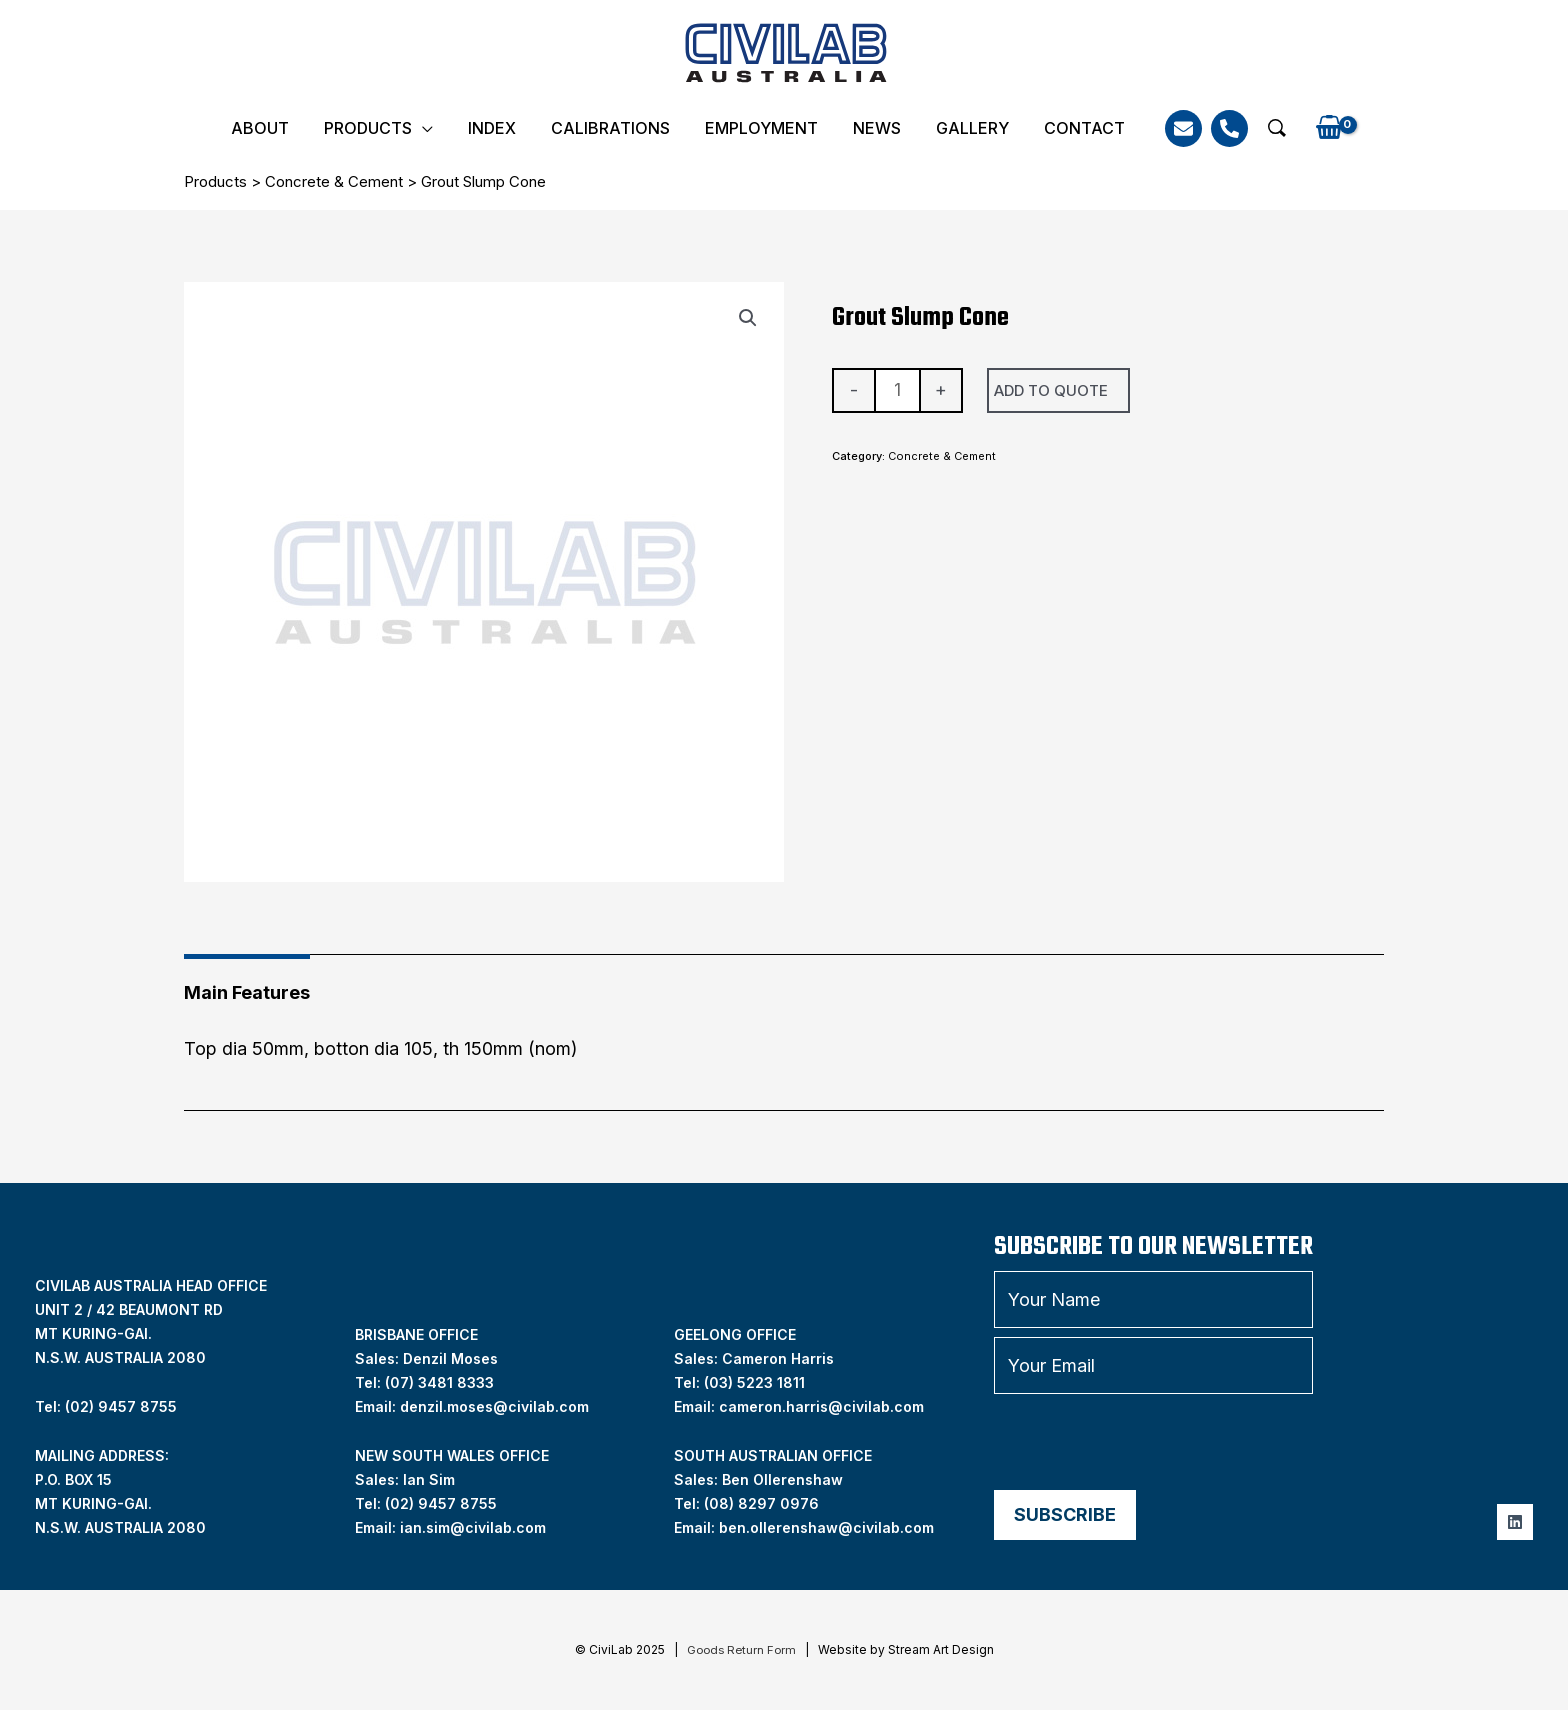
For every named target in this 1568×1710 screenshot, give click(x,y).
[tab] (247, 985)
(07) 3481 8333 (439, 1382)
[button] (1277, 128)
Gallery (972, 128)
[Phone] (1229, 128)
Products (368, 128)
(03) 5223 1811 (754, 1382)
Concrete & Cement (334, 181)
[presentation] (1146, 1442)
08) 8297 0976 (764, 1503)
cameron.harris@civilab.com (821, 1406)
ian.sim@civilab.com (473, 1527)
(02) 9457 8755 (441, 1503)
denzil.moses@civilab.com (494, 1406)
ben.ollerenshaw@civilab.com (826, 1527)
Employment (761, 128)
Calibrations (610, 128)
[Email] (1183, 128)
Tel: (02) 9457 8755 (106, 1406)
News (877, 128)
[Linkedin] (1515, 1522)
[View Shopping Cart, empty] (1328, 128)
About (260, 128)
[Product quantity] (897, 390)
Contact (1084, 128)
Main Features (247, 992)
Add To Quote (1051, 390)
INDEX (492, 128)
